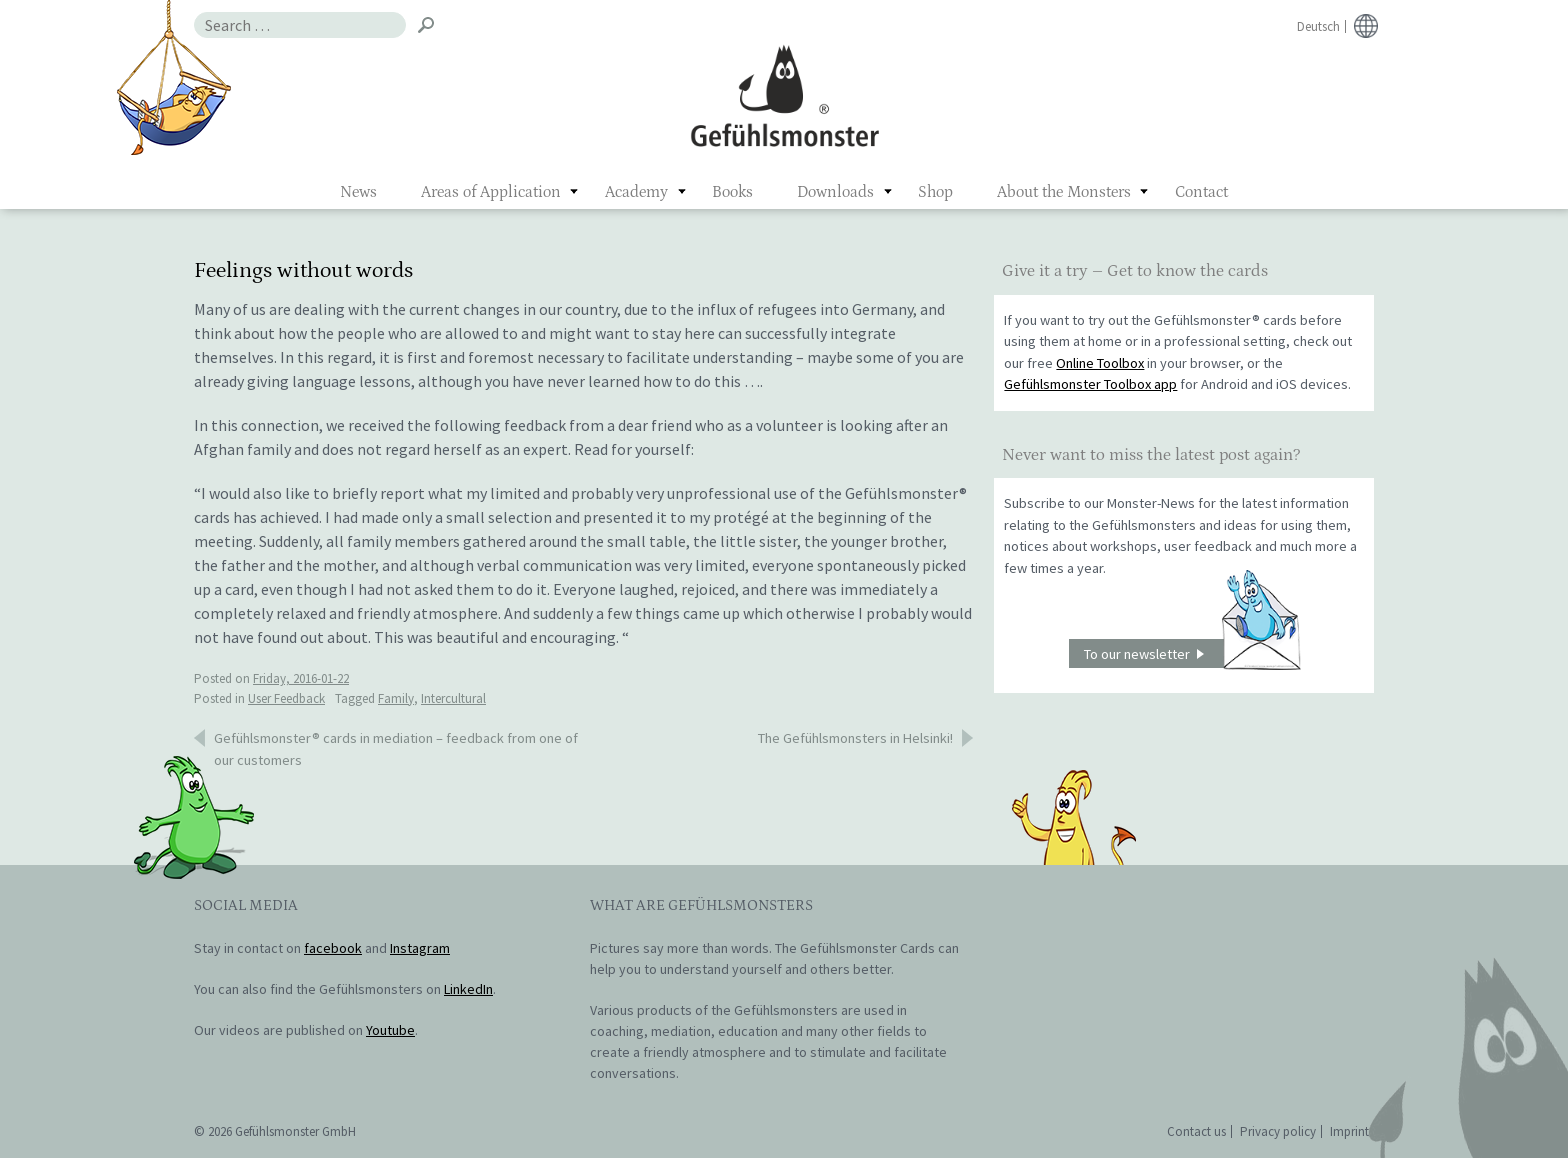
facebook (333, 948)
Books (732, 192)
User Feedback (286, 698)
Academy (636, 192)
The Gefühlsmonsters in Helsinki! (855, 738)
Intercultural (453, 698)
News (358, 192)
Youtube (390, 1030)
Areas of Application (491, 192)
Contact (1201, 192)
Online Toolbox (1100, 363)
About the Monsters (1064, 192)
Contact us (1196, 1131)
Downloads (835, 192)
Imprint (1349, 1131)
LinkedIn (468, 989)
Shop (935, 192)
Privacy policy (1278, 1131)
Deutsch (1318, 26)
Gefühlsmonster (784, 95)
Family (396, 698)
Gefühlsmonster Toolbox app (1090, 384)
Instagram (420, 948)
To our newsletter (1192, 653)
